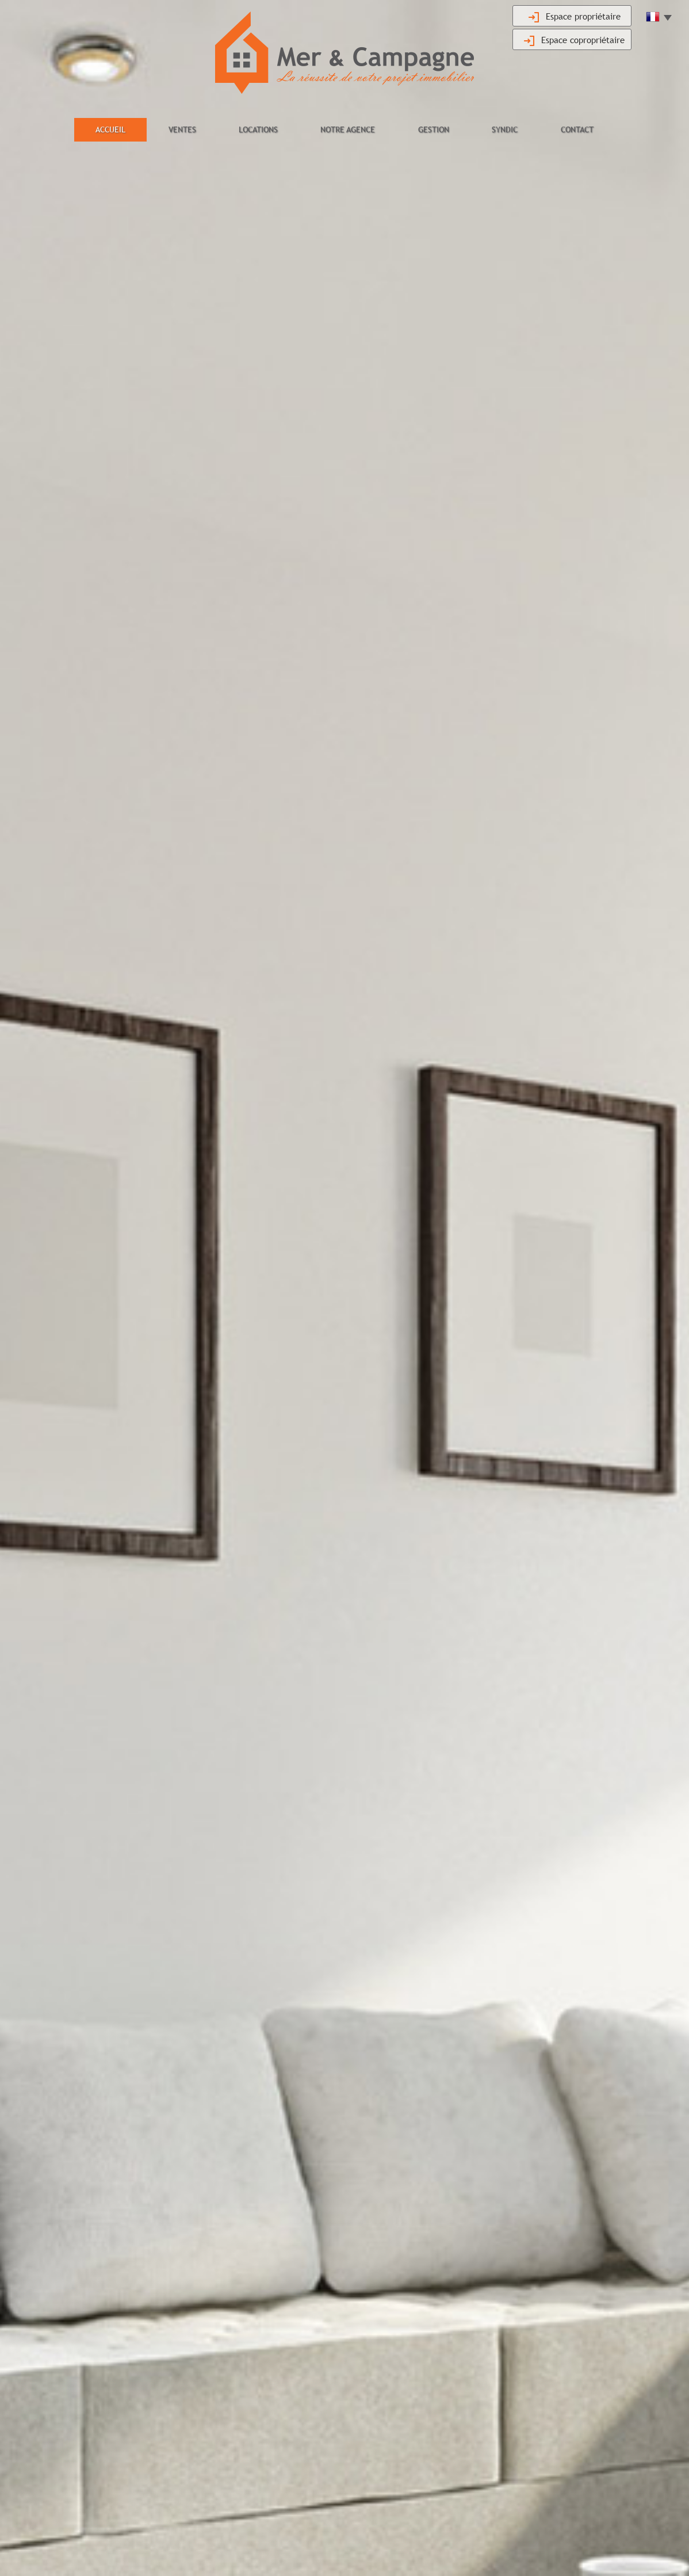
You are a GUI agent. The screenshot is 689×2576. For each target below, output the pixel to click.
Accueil (110, 129)
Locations (258, 129)
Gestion (433, 129)
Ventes (182, 129)
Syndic (505, 129)
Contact (577, 129)
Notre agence (347, 129)
